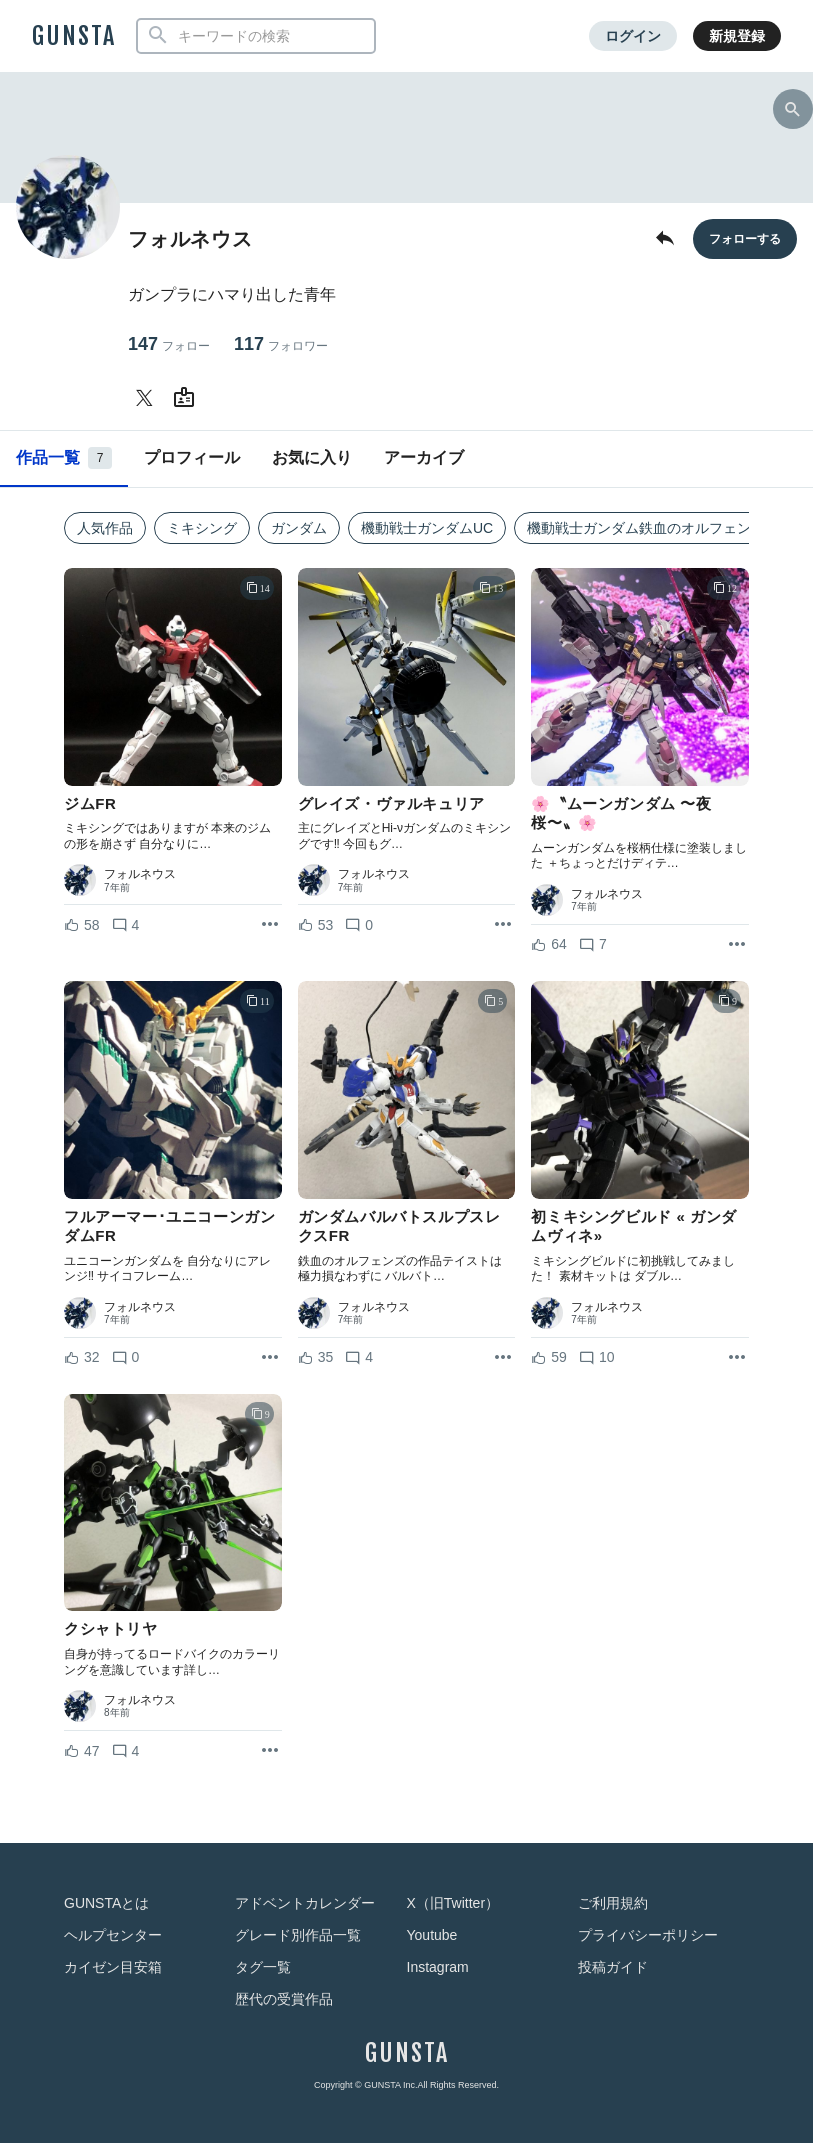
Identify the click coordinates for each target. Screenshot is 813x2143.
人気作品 (105, 528)
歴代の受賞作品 (284, 1999)
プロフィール (192, 457)
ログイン (633, 36)
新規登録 (737, 36)
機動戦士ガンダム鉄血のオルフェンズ (646, 528)
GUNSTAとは (106, 1903)
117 (281, 344)
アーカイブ (424, 457)
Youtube (432, 1935)
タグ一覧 (263, 1967)
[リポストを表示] (270, 925)
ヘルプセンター (113, 1935)
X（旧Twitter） (453, 1903)
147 (169, 344)
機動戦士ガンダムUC (427, 528)
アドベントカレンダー (305, 1903)
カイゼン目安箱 (113, 1967)
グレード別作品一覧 (298, 1935)
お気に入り (312, 457)
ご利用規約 (613, 1903)
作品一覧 (64, 458)
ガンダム (299, 528)
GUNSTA (74, 36)
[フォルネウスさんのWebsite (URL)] (188, 398)
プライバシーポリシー (648, 1935)
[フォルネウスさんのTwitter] (148, 398)
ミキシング (202, 528)
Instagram (438, 1967)
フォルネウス (140, 874)
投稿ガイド (613, 1967)
